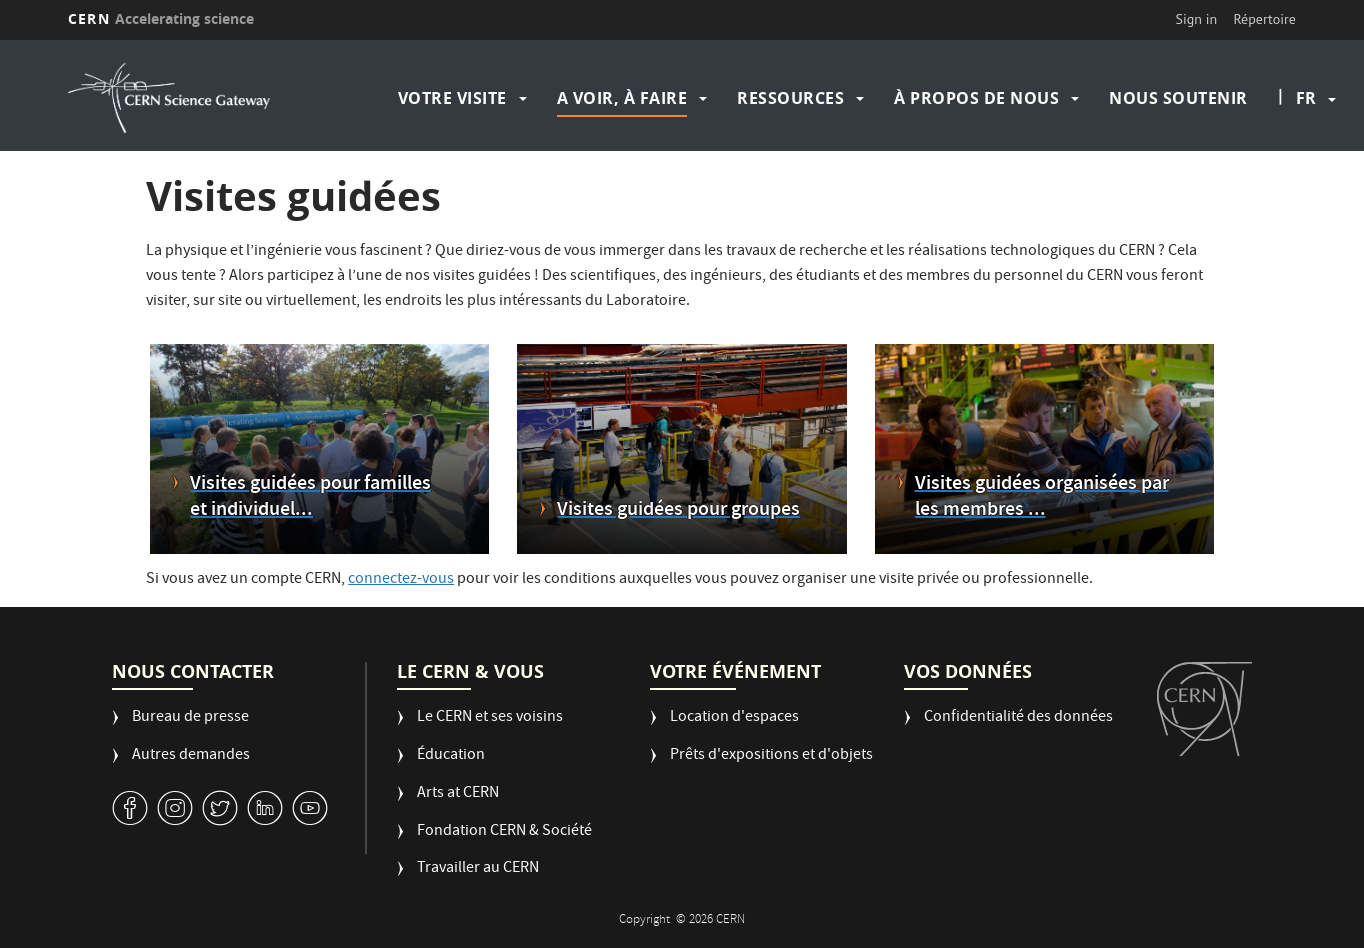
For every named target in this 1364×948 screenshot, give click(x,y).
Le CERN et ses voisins (490, 718)
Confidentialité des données (1018, 718)
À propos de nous (976, 98)
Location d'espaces (734, 718)
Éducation (451, 756)
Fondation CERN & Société (504, 832)
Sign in (1197, 19)
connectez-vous (401, 580)
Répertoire (1264, 19)
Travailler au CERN (478, 869)
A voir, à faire (622, 98)
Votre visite (452, 98)
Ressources (790, 98)
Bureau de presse (190, 718)
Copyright (646, 920)
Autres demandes (191, 756)
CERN (161, 18)
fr (1306, 98)
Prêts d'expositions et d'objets (771, 756)
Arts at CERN (458, 794)
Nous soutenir (1178, 98)
